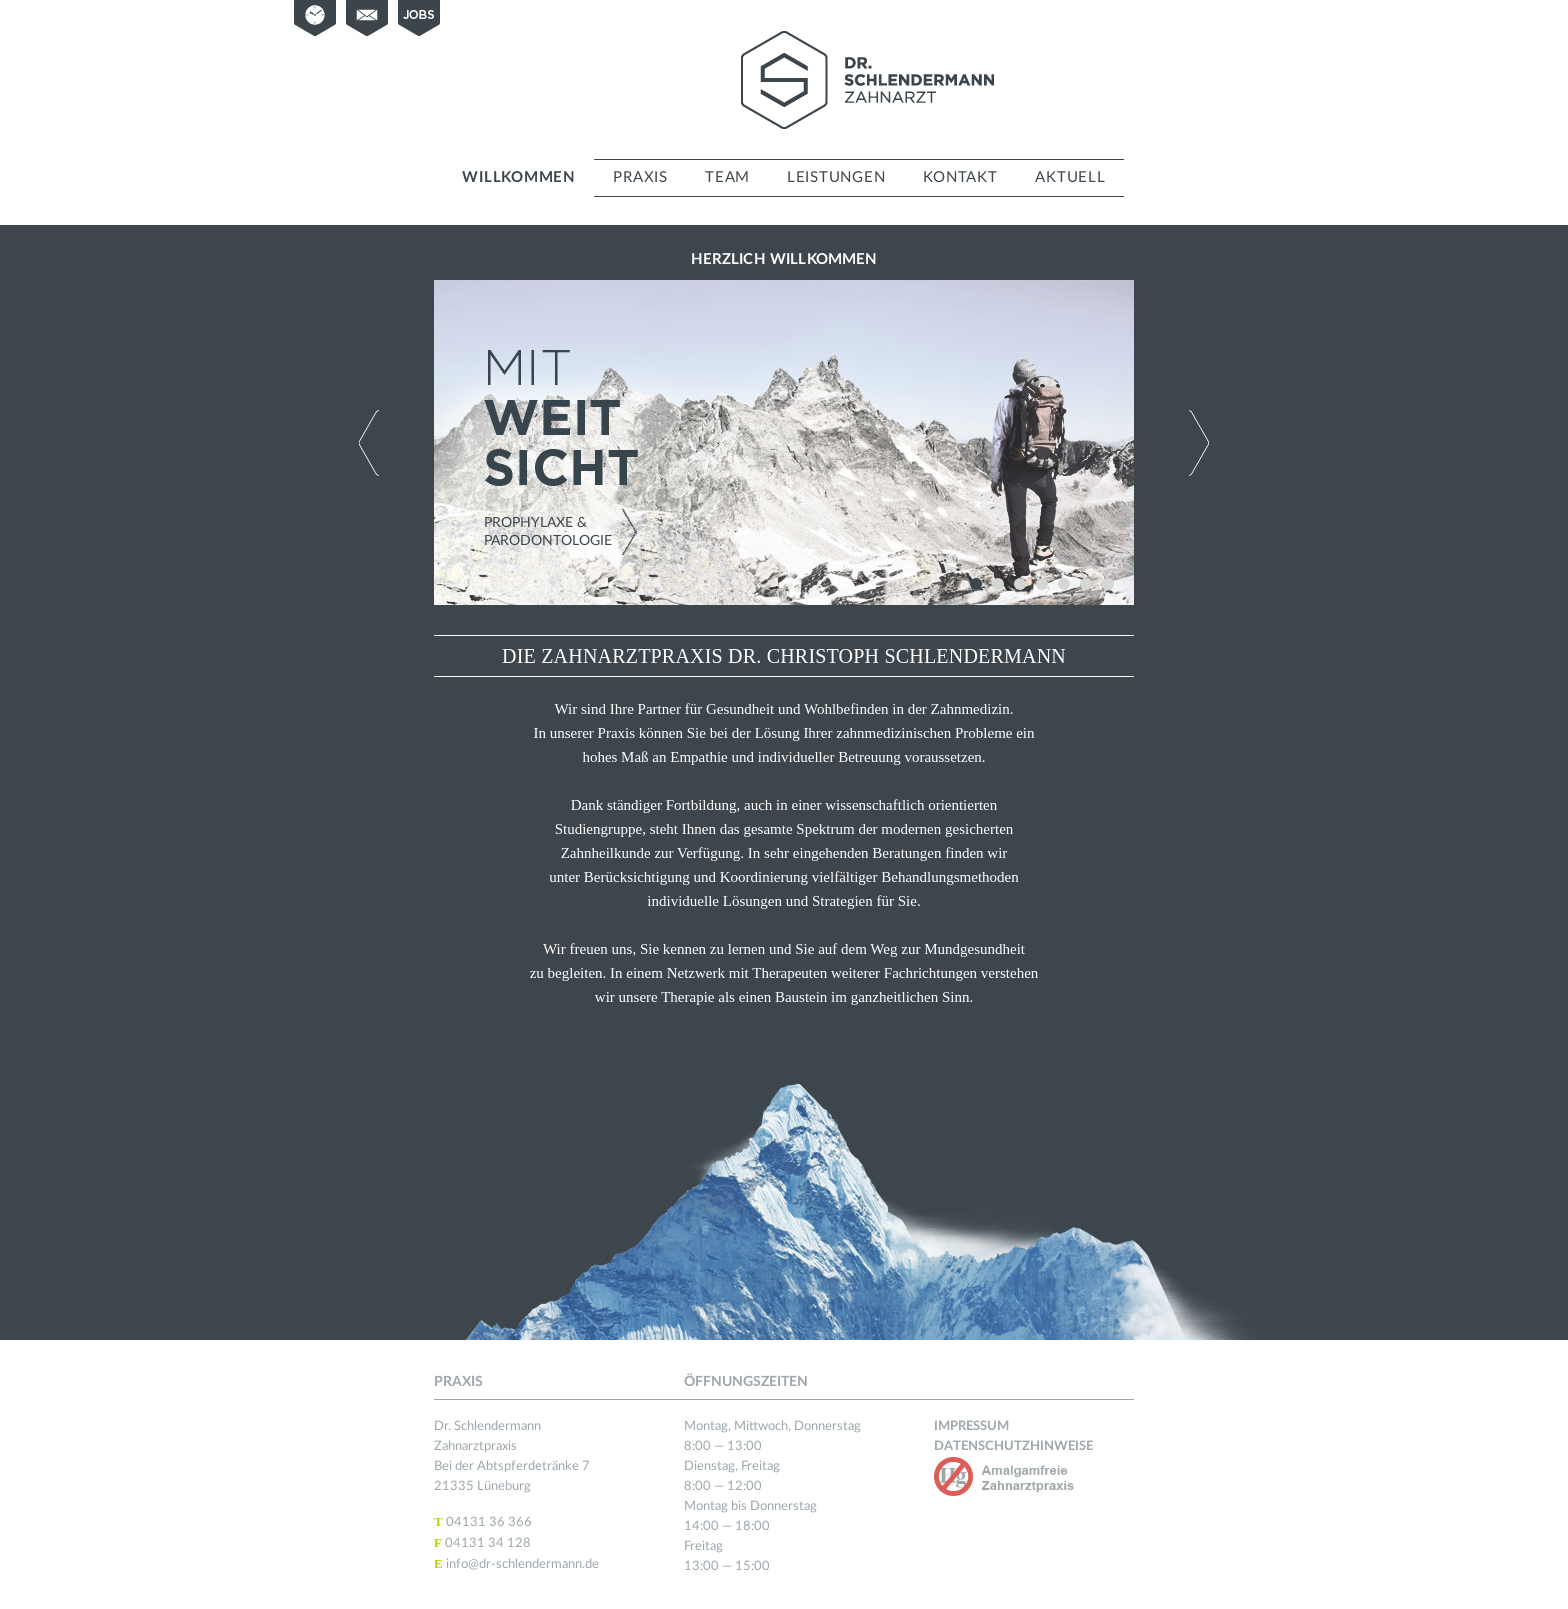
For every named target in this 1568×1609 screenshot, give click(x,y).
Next (1199, 443)
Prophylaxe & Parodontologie (548, 532)
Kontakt (960, 177)
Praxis (640, 177)
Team (727, 177)
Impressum (971, 1426)
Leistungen (836, 177)
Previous (369, 443)
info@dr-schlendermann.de (522, 1564)
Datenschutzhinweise (1013, 1446)
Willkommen (519, 177)
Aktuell (1070, 177)
